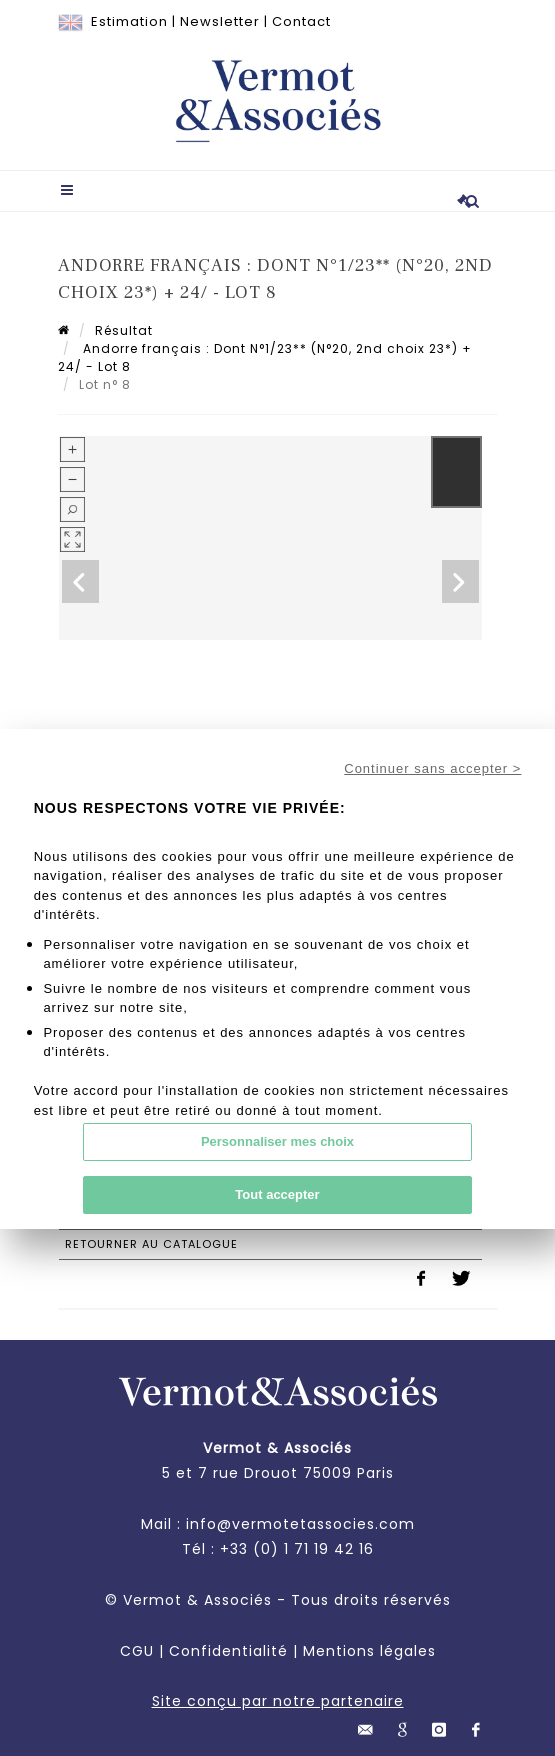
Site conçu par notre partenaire (278, 1701)
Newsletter (220, 21)
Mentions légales (369, 1651)
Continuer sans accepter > (432, 768)
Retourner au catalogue (151, 1244)
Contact (301, 21)
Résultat (124, 330)
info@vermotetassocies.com (300, 1524)
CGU (137, 1651)
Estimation (129, 21)
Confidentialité (228, 1651)
